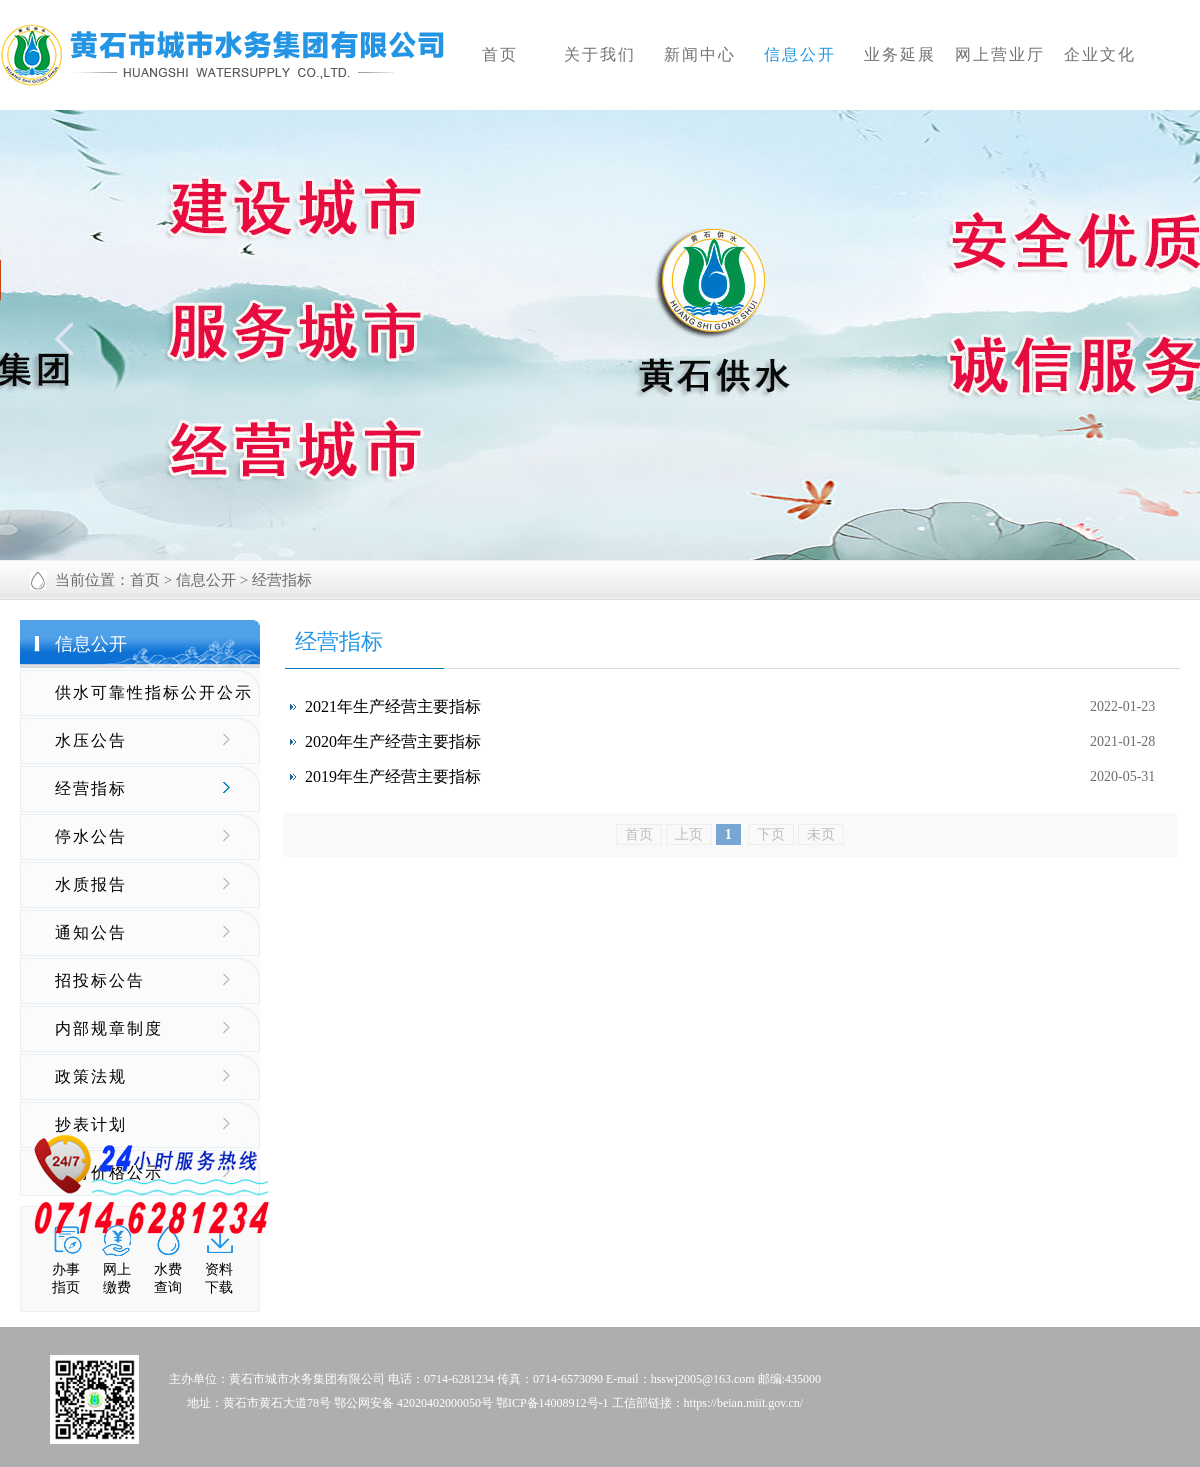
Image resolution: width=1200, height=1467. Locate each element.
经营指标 (91, 788)
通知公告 (91, 932)
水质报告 (91, 884)
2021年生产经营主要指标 (393, 706)
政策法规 (91, 1076)
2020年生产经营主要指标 (393, 741)
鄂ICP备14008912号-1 (552, 1403)
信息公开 (206, 580)
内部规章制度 (109, 1028)
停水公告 (91, 836)
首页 (145, 580)
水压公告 (91, 740)
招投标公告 (100, 980)
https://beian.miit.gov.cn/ (744, 1403)
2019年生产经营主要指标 (393, 776)
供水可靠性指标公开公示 (154, 692)
